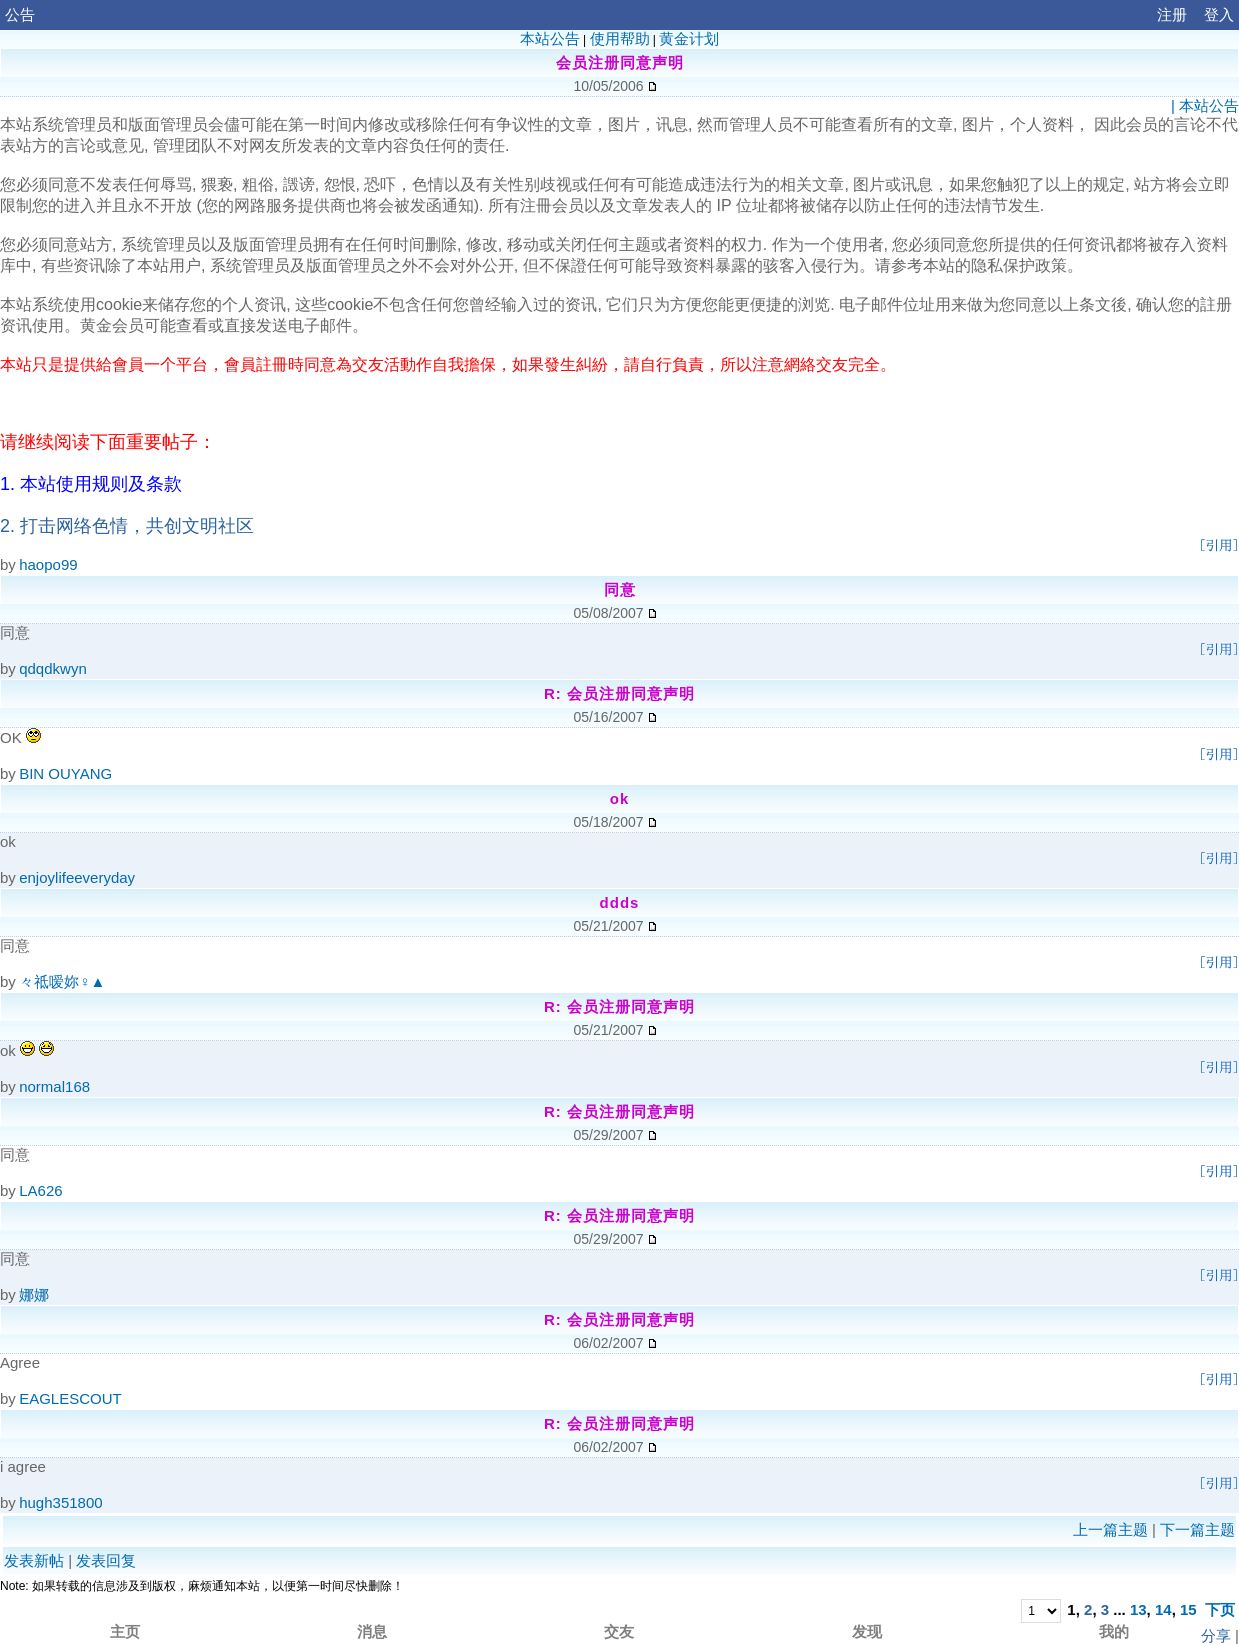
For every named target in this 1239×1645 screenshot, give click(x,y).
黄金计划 (689, 38)
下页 (1220, 1609)
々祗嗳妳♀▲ (62, 981)
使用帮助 (620, 38)
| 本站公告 (1205, 105)
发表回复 (106, 1560)
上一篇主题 (1110, 1529)
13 (1138, 1609)
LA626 (40, 1190)
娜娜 (34, 1294)
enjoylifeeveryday (77, 877)
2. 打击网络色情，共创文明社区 (127, 526)
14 (1163, 1609)
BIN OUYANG (65, 773)
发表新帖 (34, 1560)
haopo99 (48, 564)
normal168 (54, 1086)
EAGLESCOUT (70, 1398)
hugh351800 (60, 1502)
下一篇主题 (1197, 1529)
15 (1188, 1609)
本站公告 (550, 38)
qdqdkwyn (53, 668)
